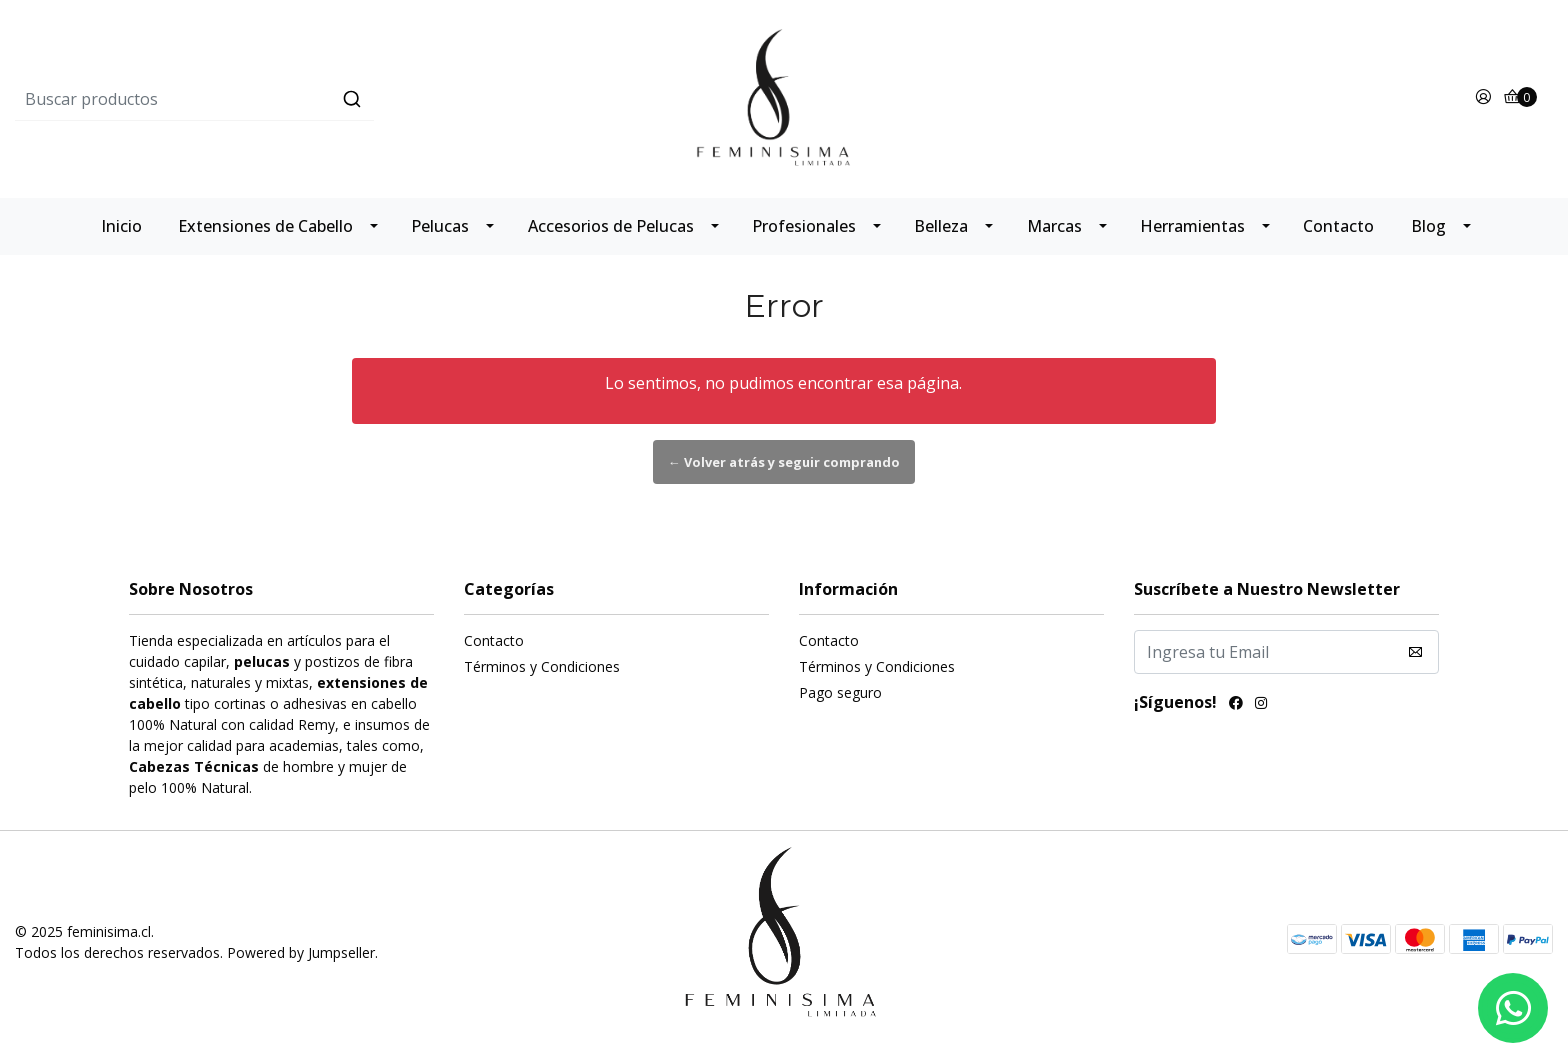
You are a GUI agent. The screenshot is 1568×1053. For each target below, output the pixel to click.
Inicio (121, 226)
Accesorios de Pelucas (611, 226)
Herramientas (1192, 226)
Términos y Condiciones (542, 666)
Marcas (1054, 226)
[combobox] (271, 99)
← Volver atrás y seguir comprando (784, 462)
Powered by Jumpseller (301, 952)
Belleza (941, 226)
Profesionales (804, 226)
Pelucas (440, 226)
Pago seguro (840, 692)
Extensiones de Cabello (265, 226)
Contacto (1338, 226)
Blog (1428, 226)
